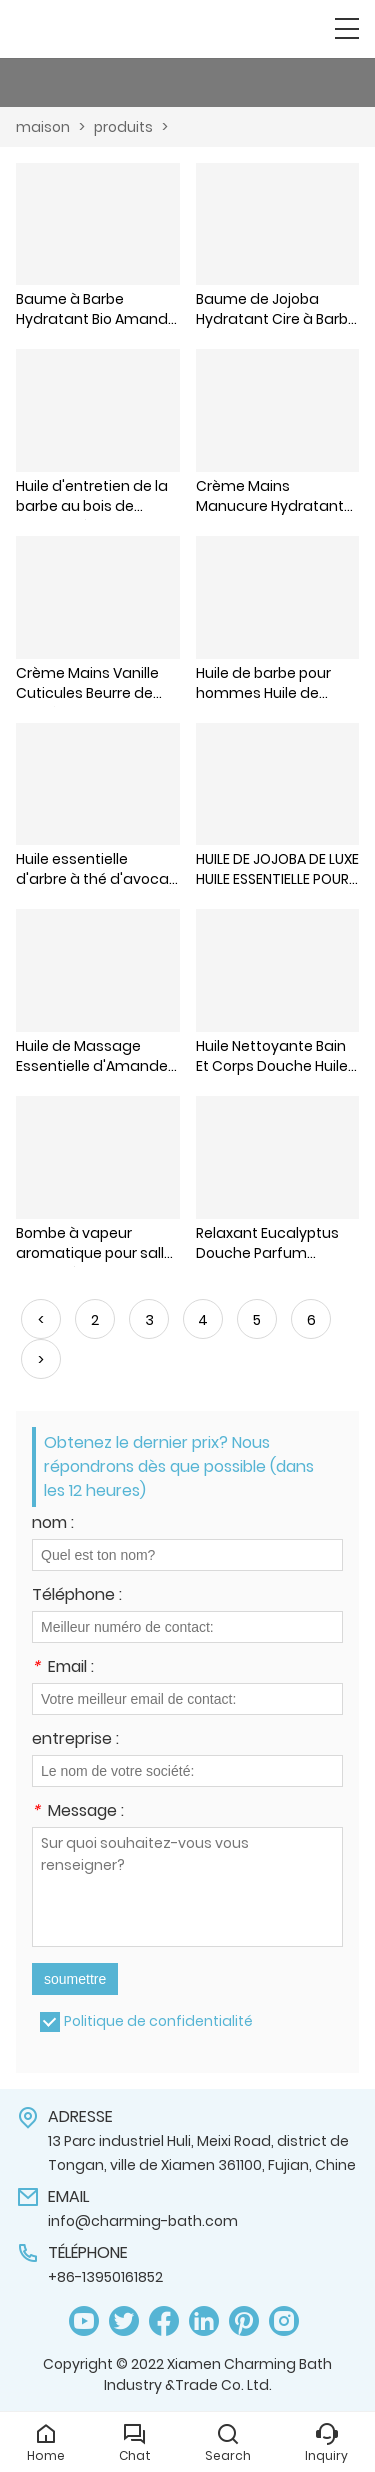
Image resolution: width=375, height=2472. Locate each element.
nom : (53, 1524)
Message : (78, 1812)
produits (123, 127)
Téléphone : (77, 1596)
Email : (63, 1668)
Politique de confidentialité (158, 2021)
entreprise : (75, 1740)
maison (43, 127)
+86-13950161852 (105, 2277)
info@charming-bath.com (143, 2221)
